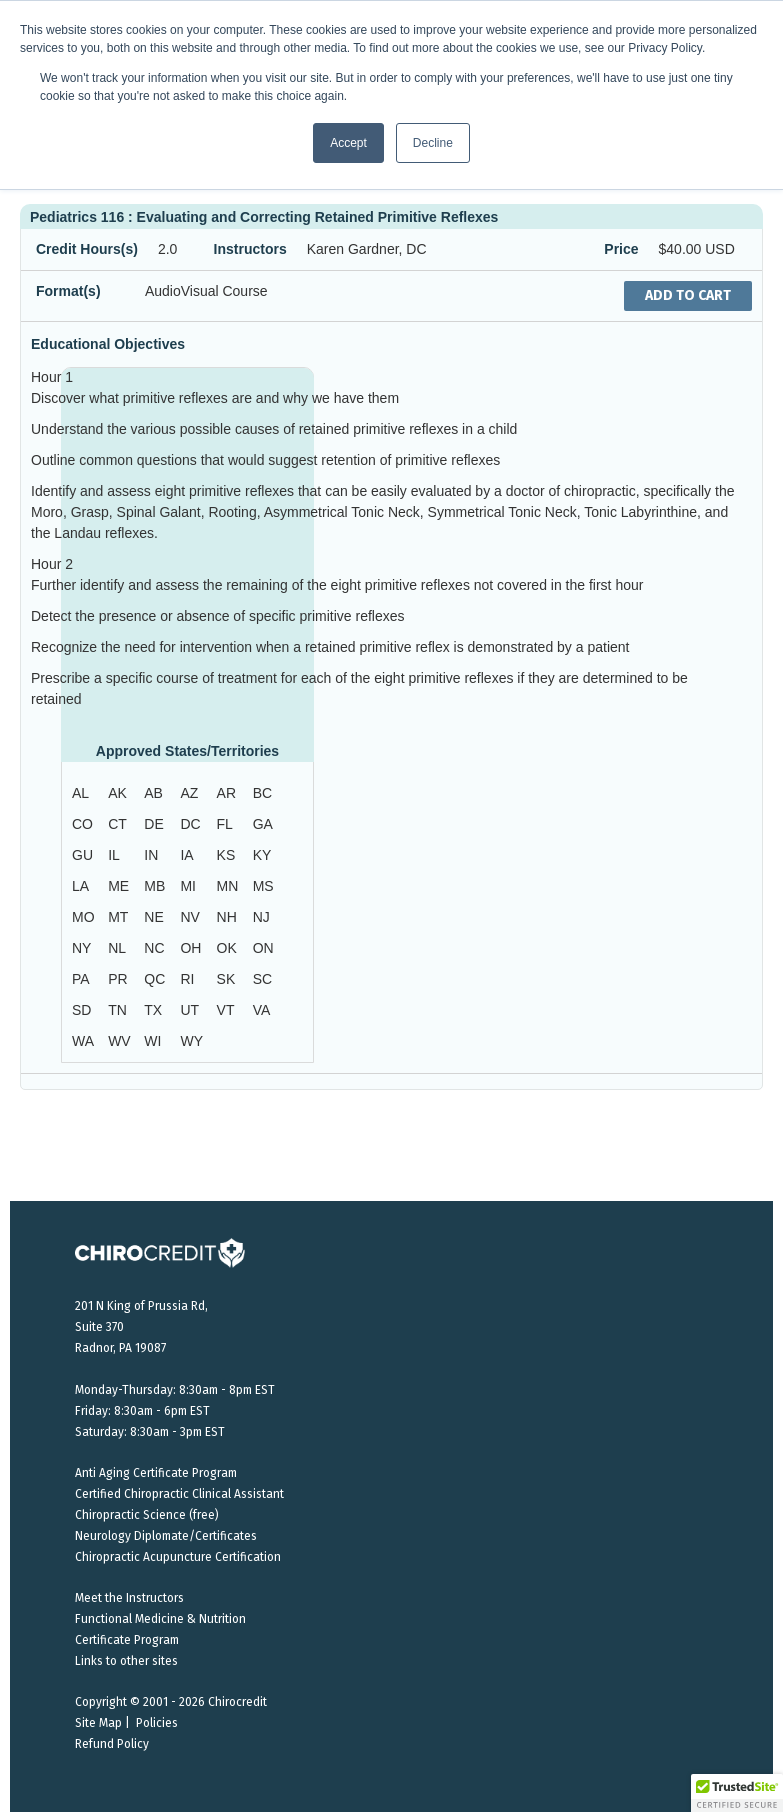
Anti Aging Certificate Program (156, 1473)
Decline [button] (433, 143)
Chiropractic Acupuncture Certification (178, 1557)
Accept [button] (348, 143)
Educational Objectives (108, 344)
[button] (737, 1793)
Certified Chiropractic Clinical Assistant (179, 1494)
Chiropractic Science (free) (147, 1515)
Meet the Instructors (129, 1598)
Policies (157, 1723)
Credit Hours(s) (87, 249)
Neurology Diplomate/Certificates (166, 1536)
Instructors (250, 249)
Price (621, 249)
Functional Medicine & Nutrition (160, 1619)
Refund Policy (112, 1744)
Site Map (98, 1723)
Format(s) (68, 291)
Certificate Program (127, 1640)
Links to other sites (126, 1661)
